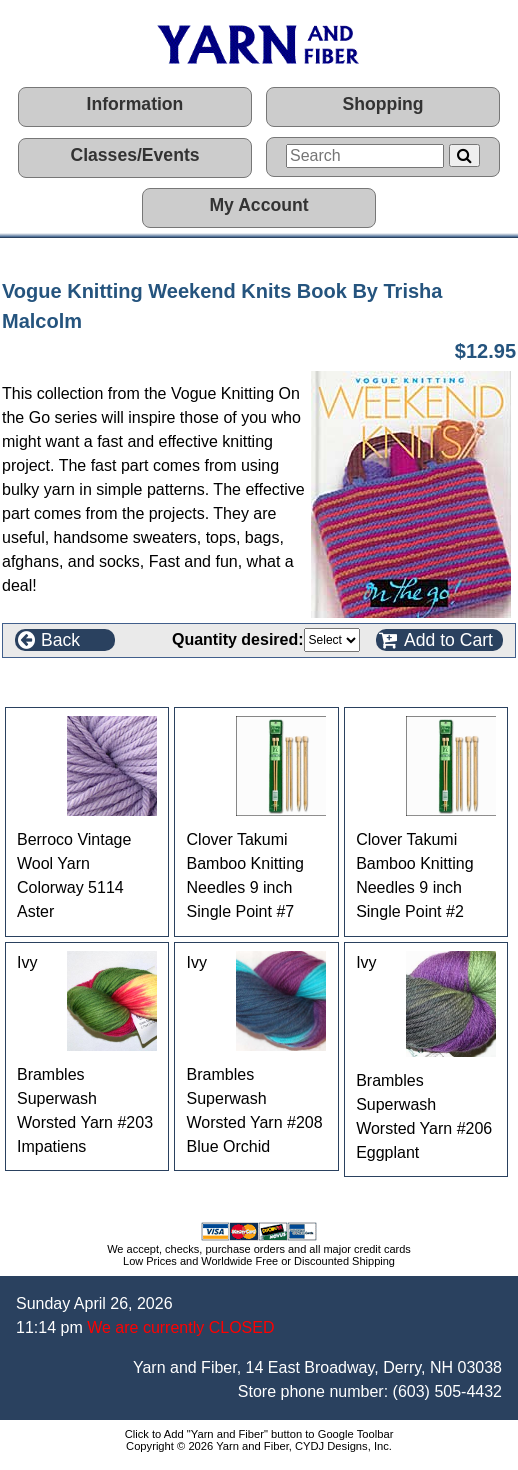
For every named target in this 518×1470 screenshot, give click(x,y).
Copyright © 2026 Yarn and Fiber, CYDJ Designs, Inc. (259, 1446)
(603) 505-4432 (447, 1391)
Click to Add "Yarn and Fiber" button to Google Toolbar (259, 1434)
